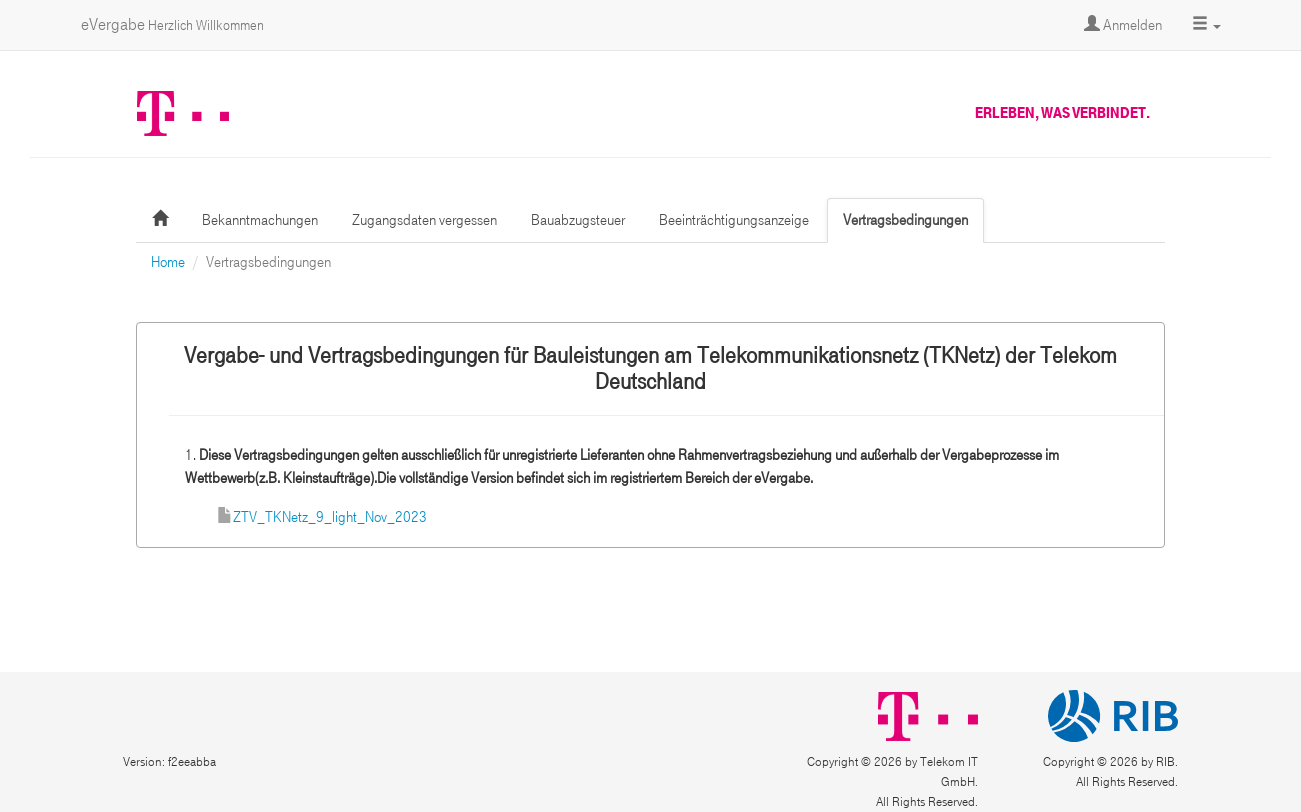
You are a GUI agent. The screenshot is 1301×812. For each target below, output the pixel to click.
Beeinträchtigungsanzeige (734, 220)
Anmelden (1123, 25)
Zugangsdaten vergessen (424, 220)
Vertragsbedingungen (905, 220)
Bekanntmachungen (260, 220)
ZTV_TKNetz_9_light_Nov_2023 (330, 517)
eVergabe (172, 24)
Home (168, 262)
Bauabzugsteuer (578, 220)
